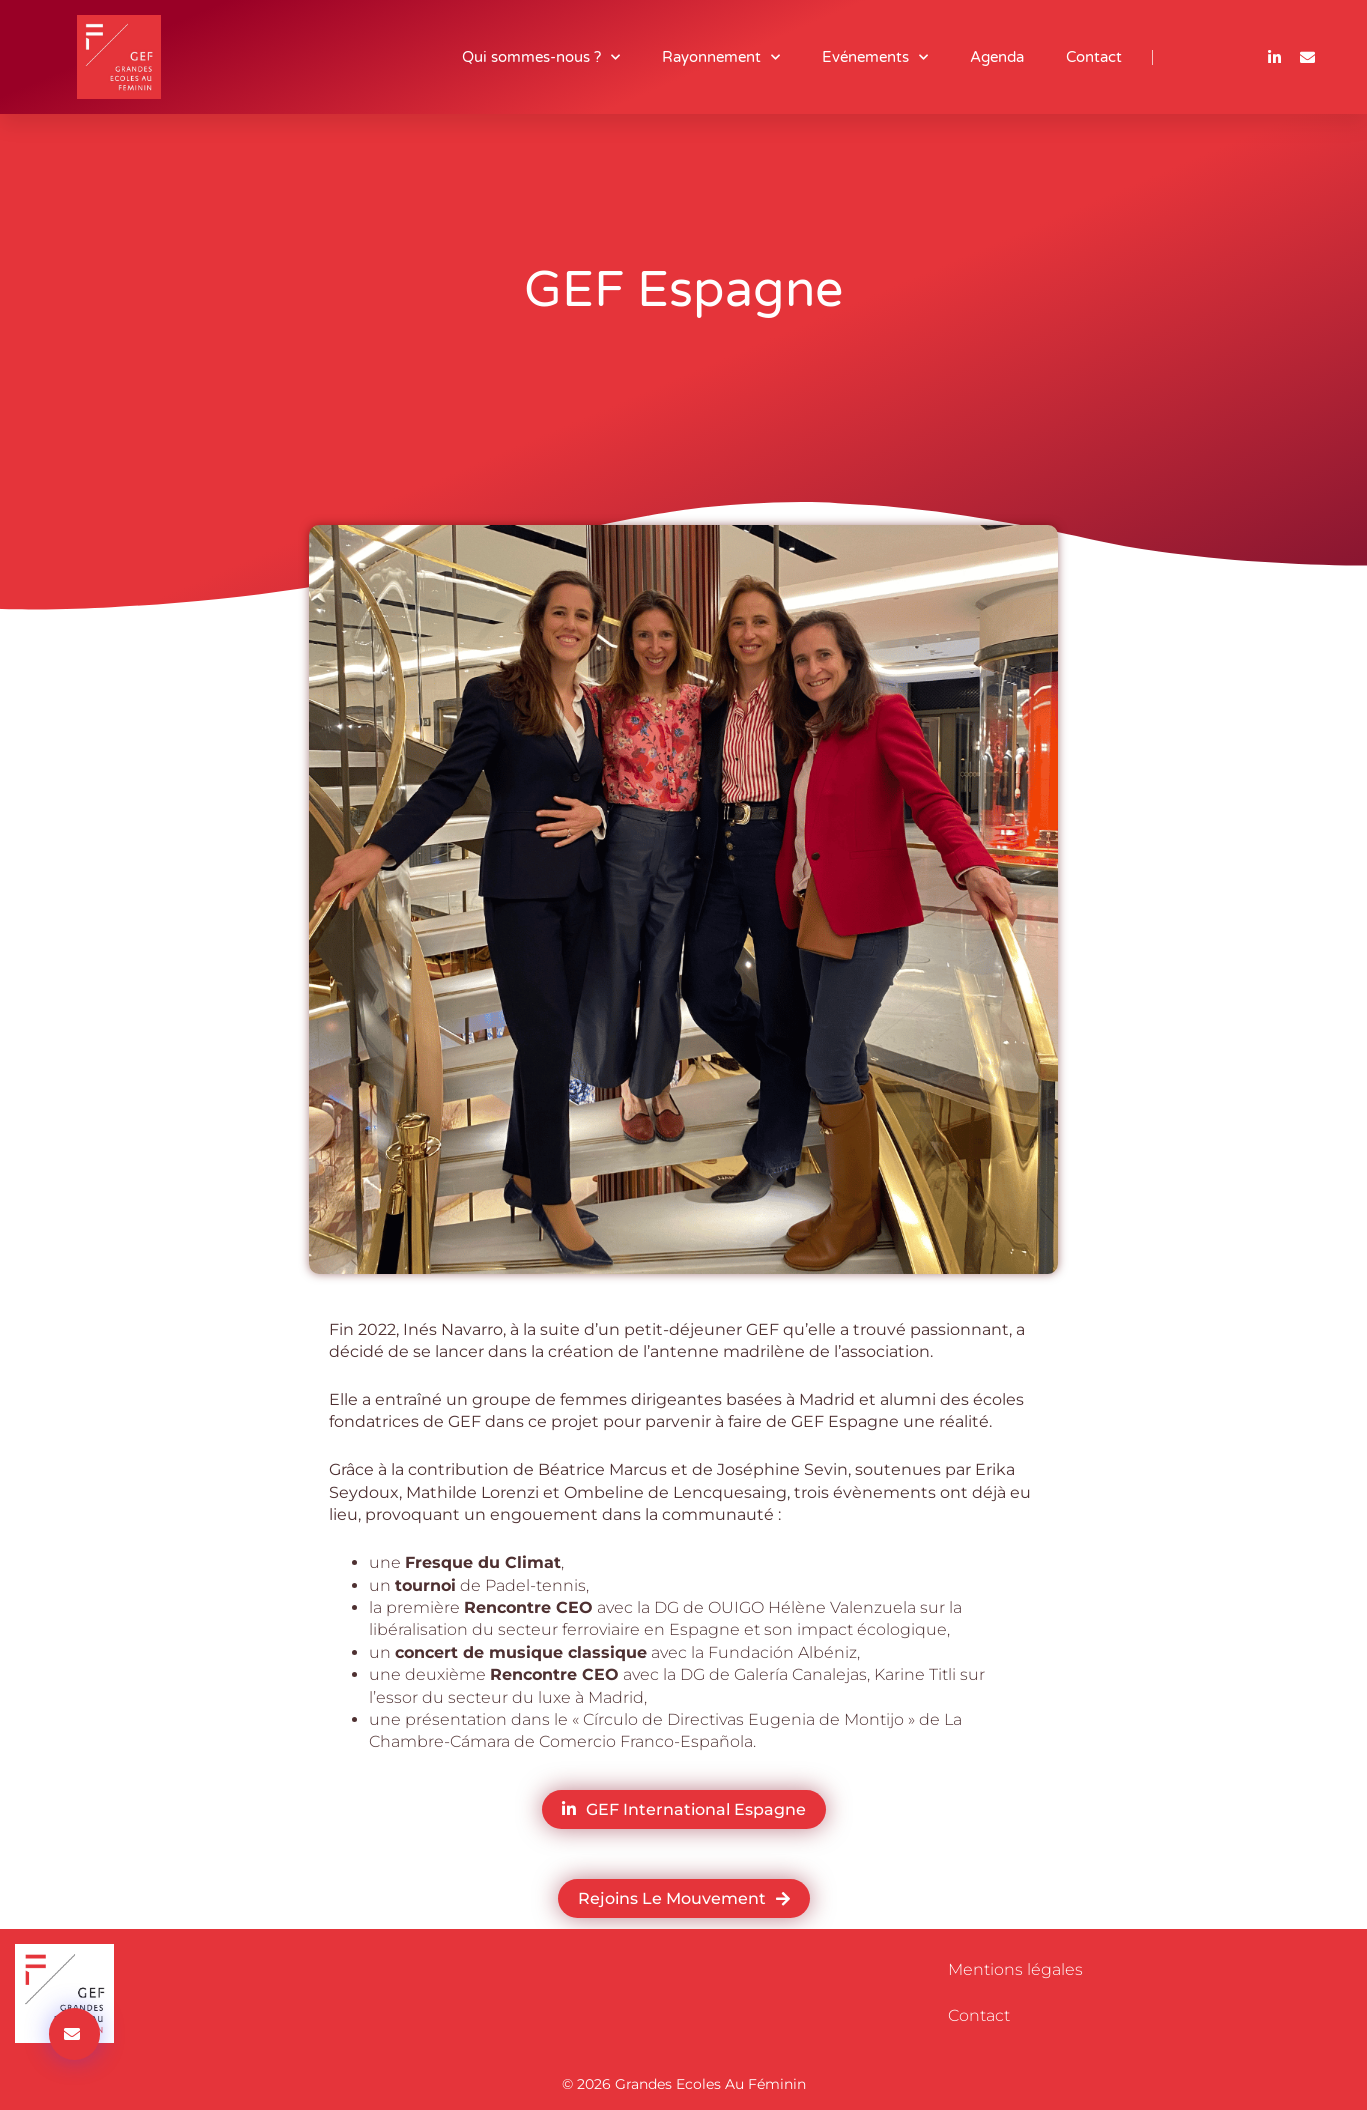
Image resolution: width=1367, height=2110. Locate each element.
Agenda (997, 57)
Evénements (875, 57)
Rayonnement (721, 57)
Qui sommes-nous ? (541, 57)
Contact (1094, 57)
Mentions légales (1015, 1969)
